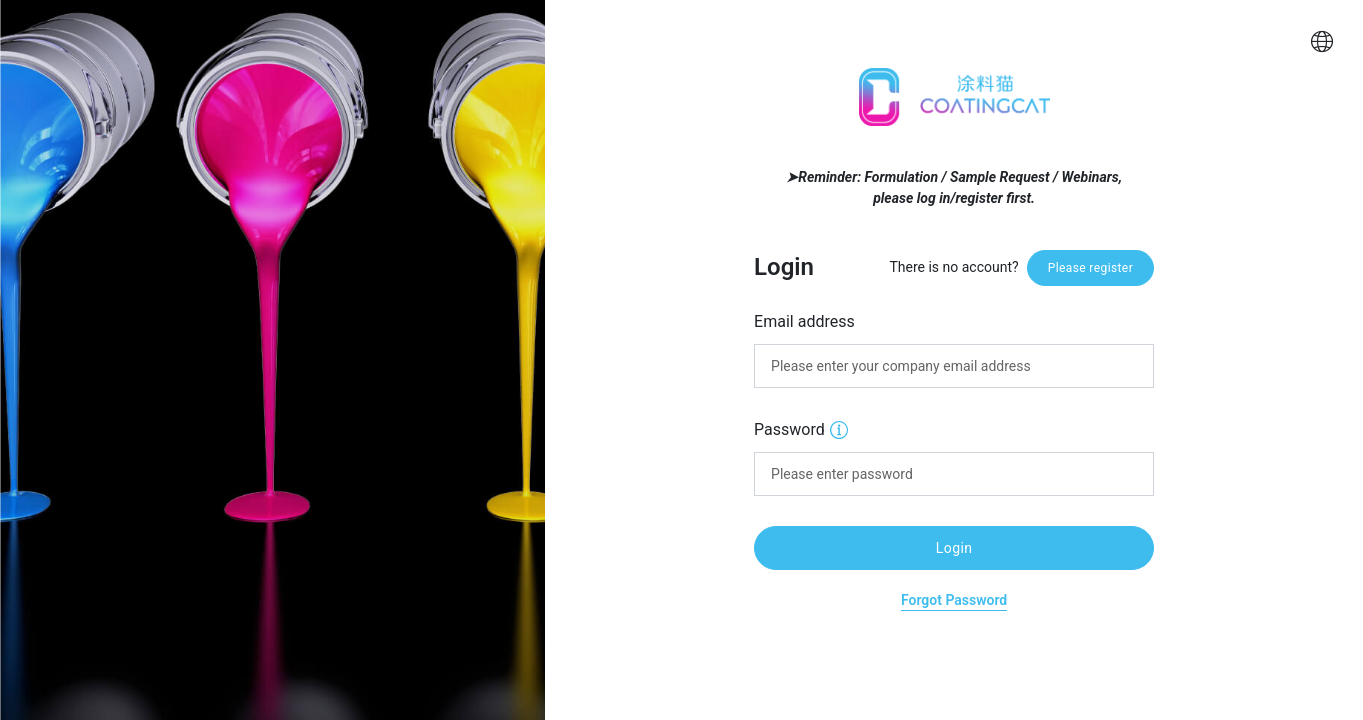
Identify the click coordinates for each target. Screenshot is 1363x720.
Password (801, 428)
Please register (1090, 268)
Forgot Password (954, 600)
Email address (804, 321)
